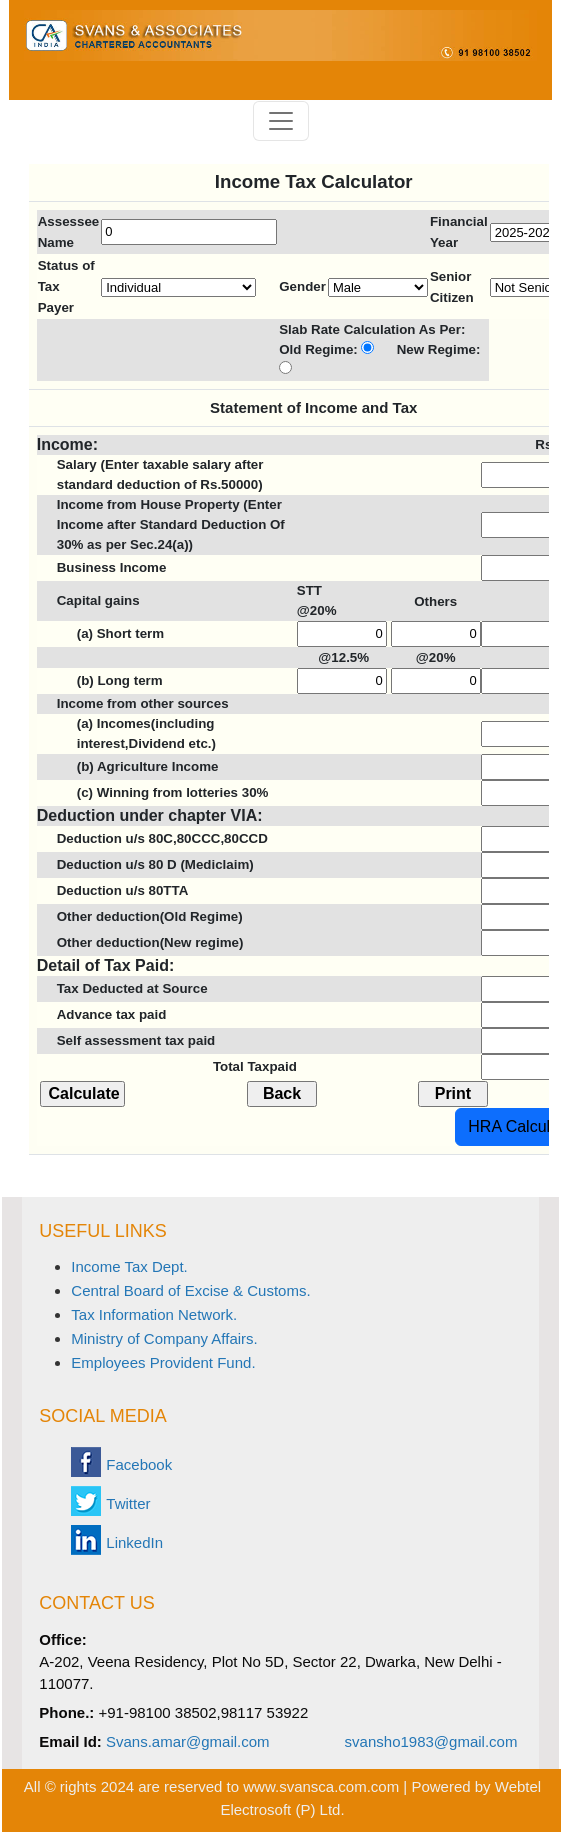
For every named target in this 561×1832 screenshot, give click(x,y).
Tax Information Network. (154, 1314)
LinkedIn (134, 1542)
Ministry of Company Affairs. (164, 1338)
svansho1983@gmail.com (431, 1741)
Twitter (128, 1503)
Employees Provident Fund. (163, 1362)
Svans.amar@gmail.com (188, 1741)
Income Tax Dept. (129, 1266)
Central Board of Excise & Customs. (190, 1290)
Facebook (139, 1464)
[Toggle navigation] (281, 121)
